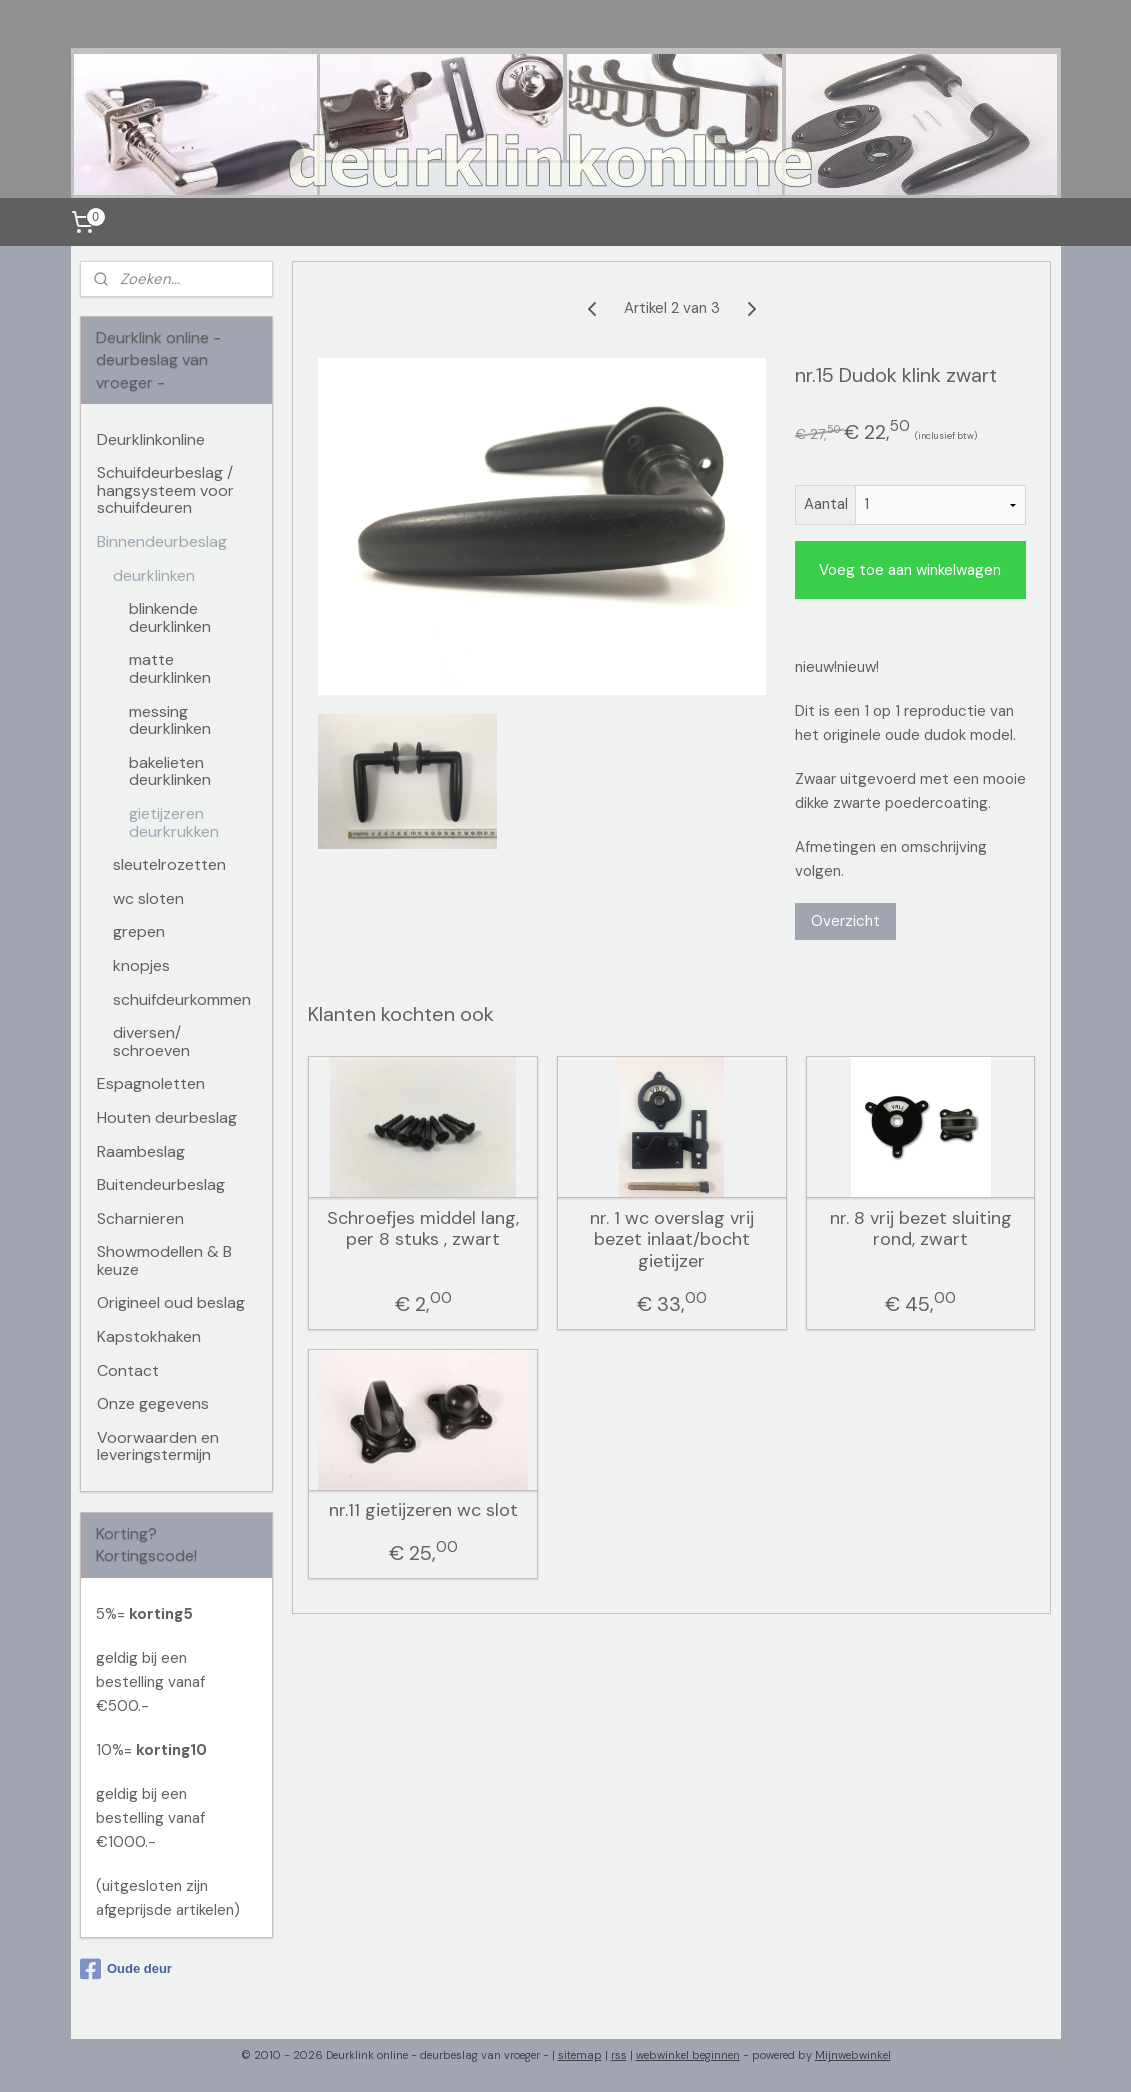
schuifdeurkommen (182, 999)
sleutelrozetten (169, 864)
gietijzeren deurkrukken (174, 822)
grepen (139, 931)
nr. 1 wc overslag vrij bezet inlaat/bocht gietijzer (672, 1240)
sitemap (580, 2055)
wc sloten (148, 898)
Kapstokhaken (149, 1336)
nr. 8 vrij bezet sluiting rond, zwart (920, 1229)
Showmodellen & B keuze (164, 1260)
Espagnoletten (151, 1083)
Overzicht (844, 921)
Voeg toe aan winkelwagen (910, 570)
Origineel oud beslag (171, 1302)
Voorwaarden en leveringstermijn (158, 1446)
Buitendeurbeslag (161, 1184)
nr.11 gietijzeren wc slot (422, 1511)
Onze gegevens (153, 1403)
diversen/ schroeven (151, 1041)
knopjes (141, 965)
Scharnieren (140, 1218)
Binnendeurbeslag (162, 541)
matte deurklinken (170, 668)
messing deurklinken (170, 720)
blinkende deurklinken (170, 617)
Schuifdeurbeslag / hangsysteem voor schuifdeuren (165, 490)
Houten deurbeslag (167, 1117)
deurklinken (154, 575)
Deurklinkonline (151, 439)
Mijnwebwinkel (853, 2055)
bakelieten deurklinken (170, 771)
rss (619, 2055)
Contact (128, 1370)
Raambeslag (141, 1151)
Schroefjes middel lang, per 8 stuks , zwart (423, 1229)
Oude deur (126, 1969)
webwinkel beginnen (688, 2055)
